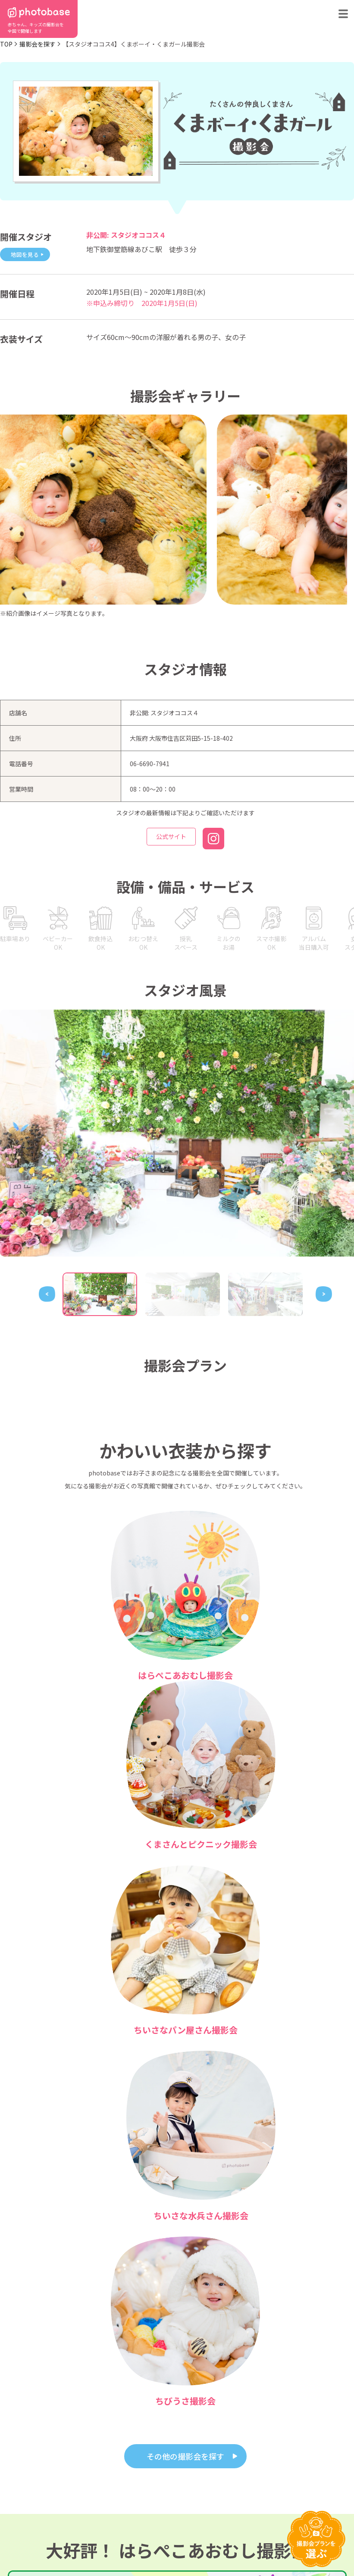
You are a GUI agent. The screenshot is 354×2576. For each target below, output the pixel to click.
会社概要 (202, 2522)
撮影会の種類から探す (34, 2522)
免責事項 (250, 2543)
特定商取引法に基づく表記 (91, 2543)
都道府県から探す (28, 2512)
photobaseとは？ (108, 2512)
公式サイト (171, 840)
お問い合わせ (164, 2522)
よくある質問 (102, 2522)
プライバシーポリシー (179, 2543)
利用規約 (16, 2543)
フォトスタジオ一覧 (172, 2512)
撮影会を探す (37, 44)
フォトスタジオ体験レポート (241, 2512)
